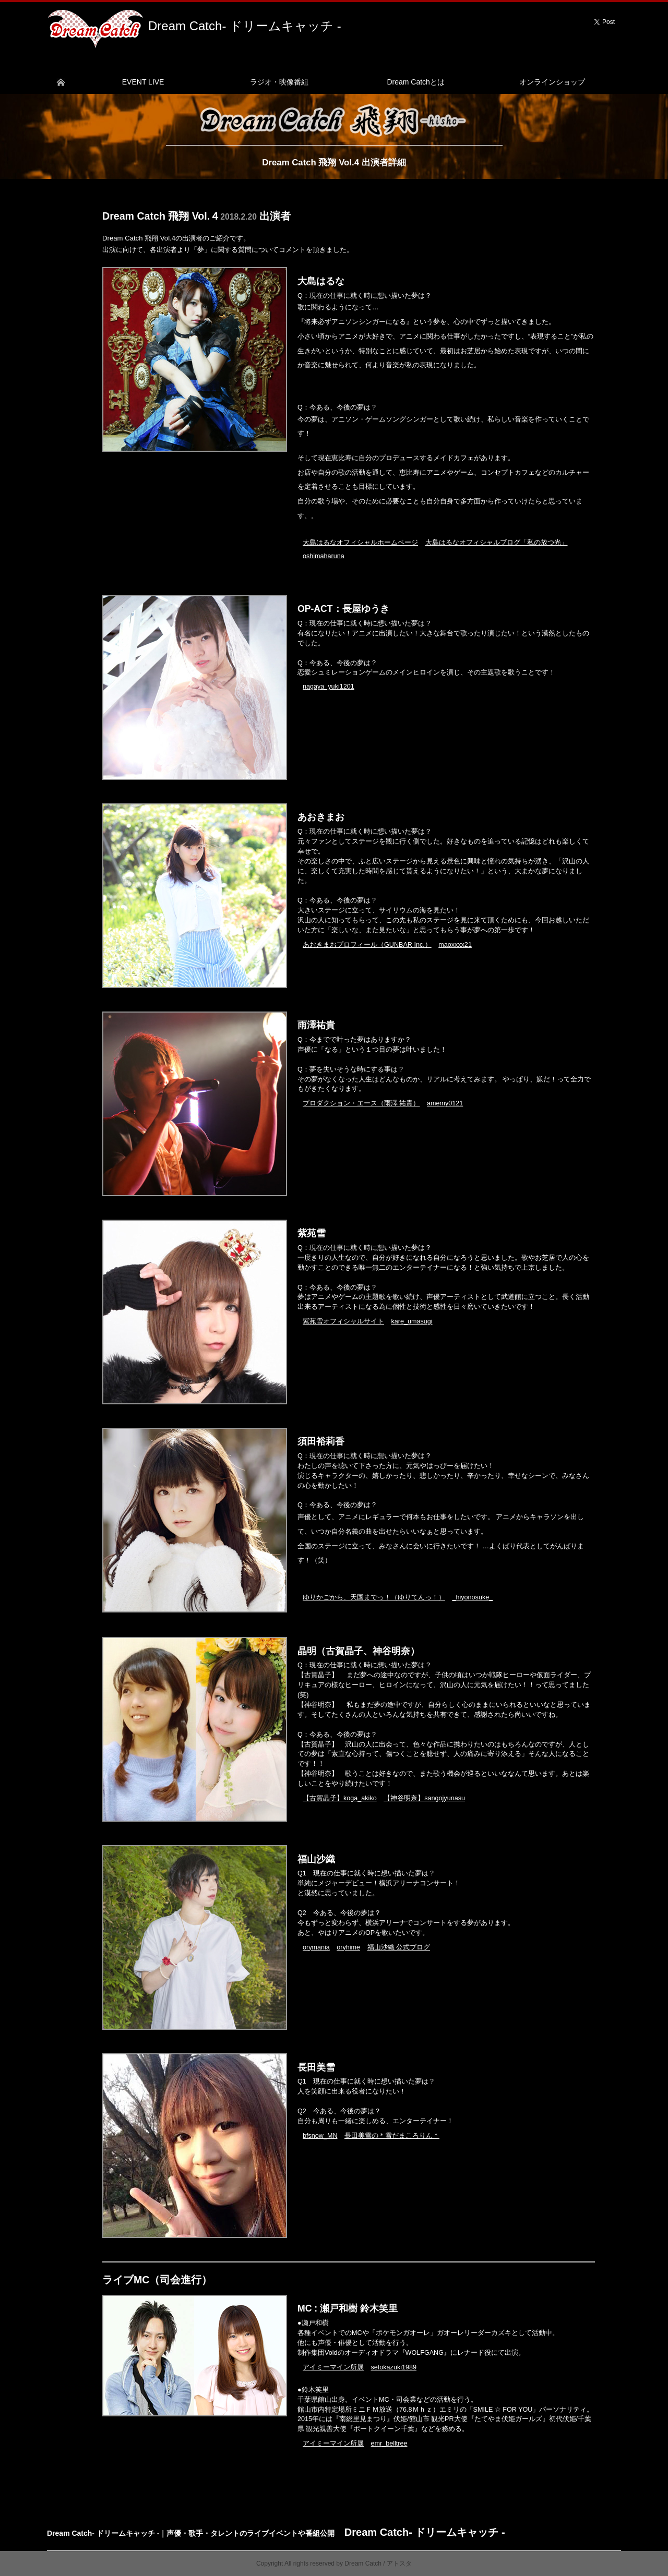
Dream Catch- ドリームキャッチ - (244, 26)
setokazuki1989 (394, 2367)
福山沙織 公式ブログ (399, 1947)
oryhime (348, 1947)
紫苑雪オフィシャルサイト (343, 1321)
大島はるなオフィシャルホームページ (360, 542)
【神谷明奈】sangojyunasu (424, 1798)
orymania (316, 1947)
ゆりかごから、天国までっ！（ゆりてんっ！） (374, 1597)
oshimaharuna (323, 556)
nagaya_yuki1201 (328, 686)
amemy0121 (445, 1103)
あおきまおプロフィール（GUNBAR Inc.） (367, 944)
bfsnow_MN (320, 2135)
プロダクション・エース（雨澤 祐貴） (361, 1103)
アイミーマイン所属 (333, 2367)
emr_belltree (389, 2443)
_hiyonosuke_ (472, 1597)
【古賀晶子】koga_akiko (340, 1798)
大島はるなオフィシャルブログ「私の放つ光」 (496, 542)
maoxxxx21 (455, 944)
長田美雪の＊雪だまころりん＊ (391, 2135)
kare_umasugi (412, 1321)
